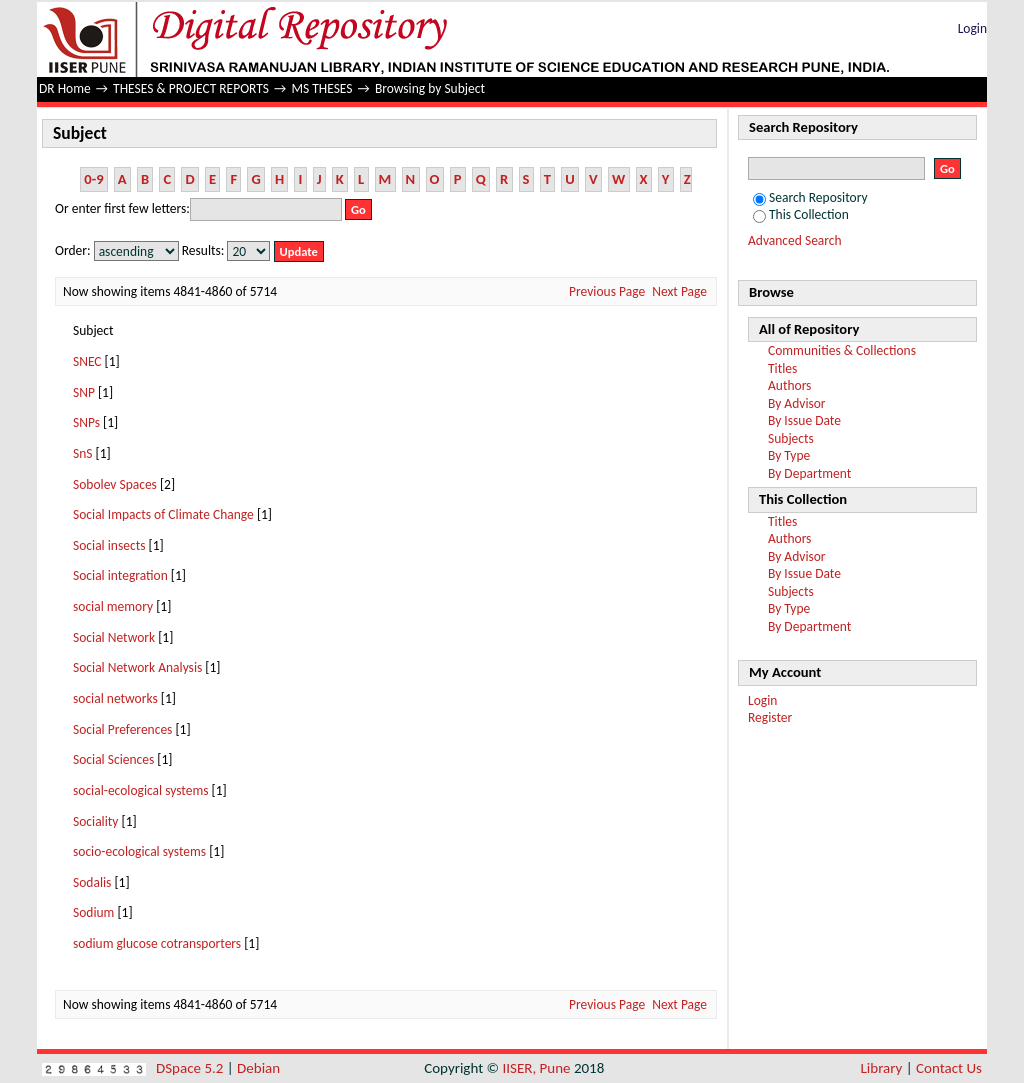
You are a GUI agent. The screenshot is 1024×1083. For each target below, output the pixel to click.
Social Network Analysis (137, 667)
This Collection (801, 214)
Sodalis (92, 882)
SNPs (86, 422)
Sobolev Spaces (115, 484)
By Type (789, 455)
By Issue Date (804, 420)
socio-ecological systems (139, 851)
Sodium (93, 912)
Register (770, 717)
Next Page (679, 291)
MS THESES (321, 88)
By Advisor (797, 403)
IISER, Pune (536, 1068)
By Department (809, 473)
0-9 (93, 179)
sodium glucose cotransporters (157, 943)
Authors (789, 385)
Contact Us (949, 1068)
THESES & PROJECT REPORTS (191, 88)
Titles (782, 368)
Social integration (120, 575)
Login (972, 28)
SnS (83, 453)
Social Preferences (122, 729)
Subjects (791, 438)
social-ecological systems (141, 790)
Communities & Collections (842, 350)
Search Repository (810, 197)
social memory (113, 606)
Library (882, 1068)
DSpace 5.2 (191, 1068)
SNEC (87, 361)
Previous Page (607, 291)
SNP (84, 392)
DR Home (65, 88)
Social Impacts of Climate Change (163, 514)
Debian (258, 1068)
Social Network (114, 637)
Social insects (109, 545)
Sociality (95, 821)
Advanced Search (795, 240)
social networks (115, 698)
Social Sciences (113, 759)
